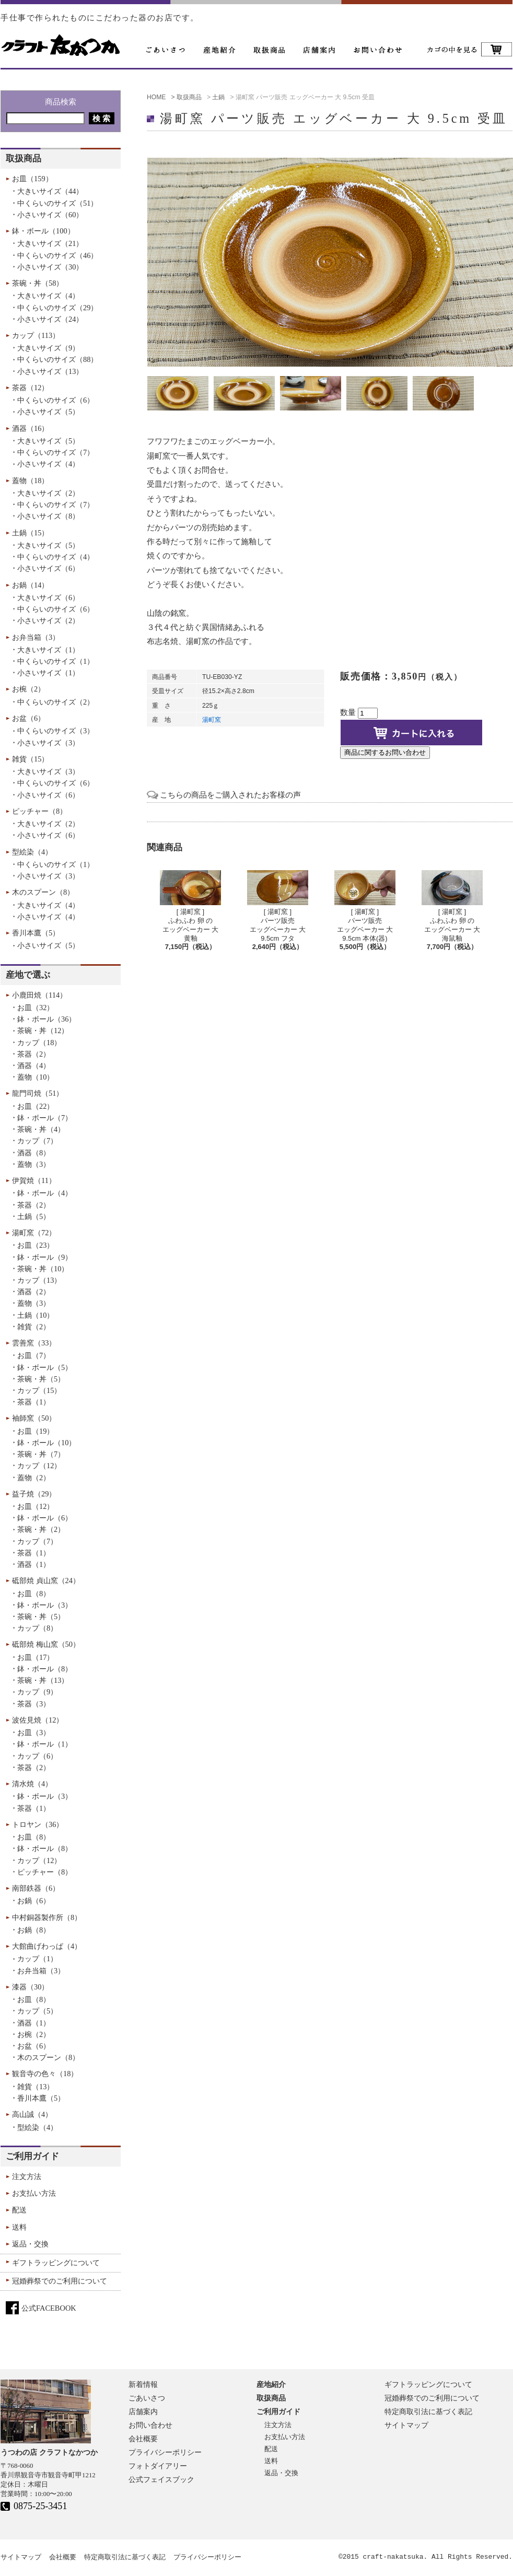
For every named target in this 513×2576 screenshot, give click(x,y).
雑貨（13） (35, 2086)
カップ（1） (37, 1958)
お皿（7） (33, 1355)
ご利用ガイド (32, 2156)
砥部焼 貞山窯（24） (46, 1580)
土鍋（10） (35, 1315)
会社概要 (143, 2438)
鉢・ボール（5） (44, 1367)
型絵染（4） (32, 852)
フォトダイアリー (158, 2466)
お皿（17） (35, 1657)
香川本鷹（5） (36, 933)
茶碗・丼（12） (42, 1030)
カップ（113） (36, 335)
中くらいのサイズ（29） (57, 307)
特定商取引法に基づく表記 (428, 2411)
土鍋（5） (33, 1216)
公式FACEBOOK (48, 2308)
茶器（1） (33, 1402)
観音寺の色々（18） (45, 2073)
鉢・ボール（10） (46, 1442)
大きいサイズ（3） (48, 771)
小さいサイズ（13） (50, 371)
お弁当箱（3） (36, 637)
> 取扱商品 (186, 97)
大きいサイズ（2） (48, 493)
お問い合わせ (150, 2425)
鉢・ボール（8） (44, 1669)
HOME (156, 97)
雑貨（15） (30, 759)
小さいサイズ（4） (48, 464)
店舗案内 (143, 2411)
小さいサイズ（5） (48, 411)
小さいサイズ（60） (50, 214)
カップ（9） (37, 1692)
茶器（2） (33, 1054)
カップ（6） (37, 1756)
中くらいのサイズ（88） (57, 359)
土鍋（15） (30, 533)
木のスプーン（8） (43, 892)
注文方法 (26, 2176)
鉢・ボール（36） (46, 1019)
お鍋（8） (33, 1930)
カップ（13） (39, 1280)
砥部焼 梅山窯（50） (46, 1644)
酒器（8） (33, 1153)
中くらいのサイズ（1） (55, 661)
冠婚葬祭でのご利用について (59, 2281)
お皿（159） (32, 178)
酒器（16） (30, 428)
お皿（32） (35, 1007)
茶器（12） (30, 387)
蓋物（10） (35, 1077)
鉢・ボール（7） (44, 1118)
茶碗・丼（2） (41, 1529)
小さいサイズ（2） (48, 620)
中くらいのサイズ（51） (57, 203)
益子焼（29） (34, 1494)
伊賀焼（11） (34, 1180)
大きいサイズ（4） (48, 295)
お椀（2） (28, 689)
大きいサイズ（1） (48, 650)
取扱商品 (271, 2398)
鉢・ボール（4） (44, 1193)
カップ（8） (37, 1628)
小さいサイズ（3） (48, 743)
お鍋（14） (30, 585)
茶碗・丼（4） (41, 1129)
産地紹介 (271, 2384)
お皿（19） (35, 1431)
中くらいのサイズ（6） (55, 400)
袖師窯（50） (34, 1418)
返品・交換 (30, 2244)
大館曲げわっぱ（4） (46, 1946)
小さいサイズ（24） (50, 319)
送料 (19, 2227)
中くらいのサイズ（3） (55, 731)
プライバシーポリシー (165, 2452)
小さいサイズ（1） (48, 673)
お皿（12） (35, 1506)
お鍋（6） (33, 1900)
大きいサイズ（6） (48, 597)
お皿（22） (35, 1106)
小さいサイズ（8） (48, 516)
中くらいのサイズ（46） (57, 255)
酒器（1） (33, 1564)
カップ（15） (39, 1390)
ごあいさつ (147, 2398)
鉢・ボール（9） (44, 1257)
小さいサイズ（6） (48, 568)
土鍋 (218, 97)
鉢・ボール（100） (43, 231)
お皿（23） (35, 1245)
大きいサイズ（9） (48, 348)
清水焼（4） (32, 1783)
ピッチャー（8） (39, 811)
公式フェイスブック (161, 2479)
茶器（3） (33, 1704)
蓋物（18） (30, 480)
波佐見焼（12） (37, 1720)
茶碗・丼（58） (37, 283)
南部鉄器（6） (36, 1888)
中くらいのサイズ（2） (55, 702)
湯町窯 (211, 719)
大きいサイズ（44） (50, 191)
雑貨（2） (33, 1326)
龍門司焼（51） (37, 1093)
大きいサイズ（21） (50, 243)
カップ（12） (39, 1465)
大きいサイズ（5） (48, 441)
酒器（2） (33, 1291)
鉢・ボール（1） (44, 1744)
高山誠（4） (32, 2114)
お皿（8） (33, 1593)
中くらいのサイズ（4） (55, 557)
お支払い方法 (34, 2193)
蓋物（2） (33, 1477)
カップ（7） (37, 1141)
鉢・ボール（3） (44, 1605)
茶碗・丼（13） (42, 1680)
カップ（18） (39, 1042)
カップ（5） (37, 2011)
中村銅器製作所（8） (46, 1917)
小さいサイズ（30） (50, 267)
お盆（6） (28, 718)
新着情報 (143, 2384)
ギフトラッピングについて (56, 2262)
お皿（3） (33, 1732)
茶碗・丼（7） (41, 1454)
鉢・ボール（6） (44, 1518)
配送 (19, 2210)
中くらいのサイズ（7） (55, 452)
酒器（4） (33, 1065)
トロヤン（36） (37, 1824)
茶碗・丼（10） (42, 1268)
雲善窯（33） (34, 1343)
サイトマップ (406, 2425)
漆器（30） (30, 1987)
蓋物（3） (33, 1164)
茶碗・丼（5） (41, 1379)
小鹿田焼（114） (39, 995)
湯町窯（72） (34, 1232)
